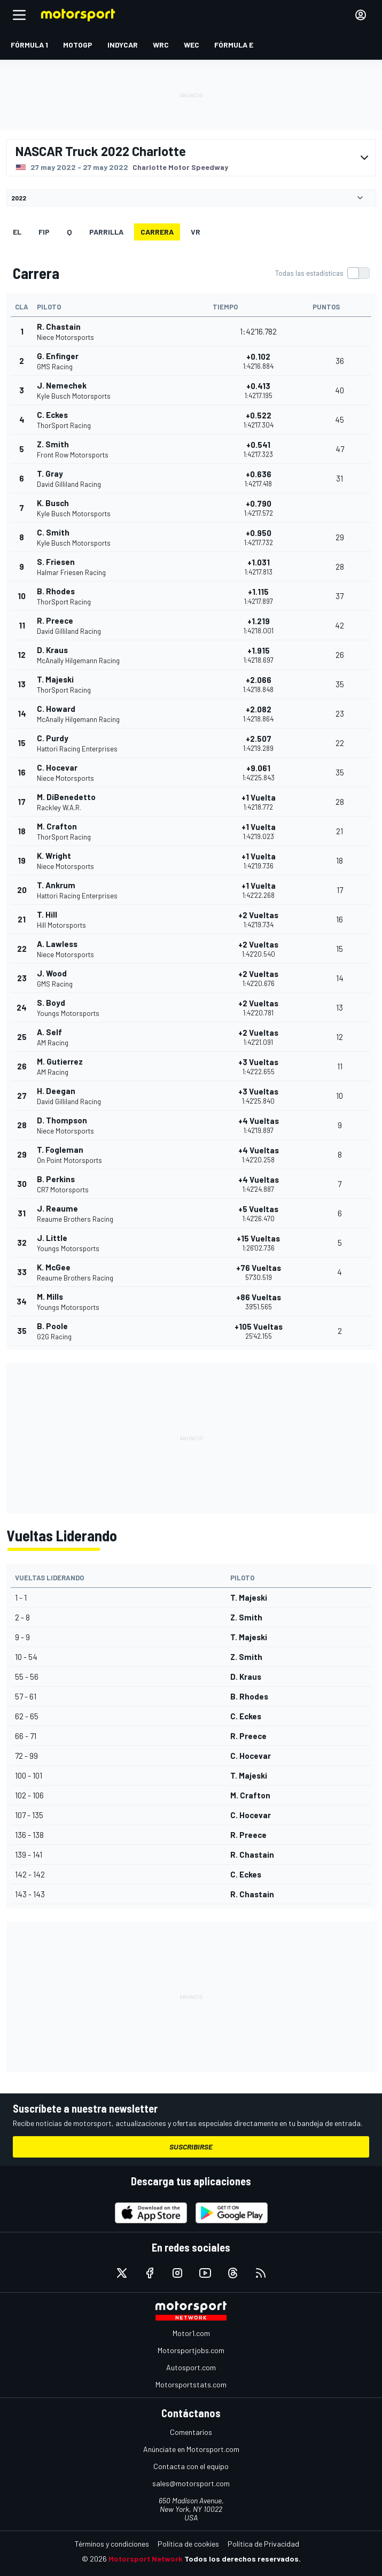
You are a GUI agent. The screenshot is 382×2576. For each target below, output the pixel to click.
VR (195, 231)
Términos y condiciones (112, 2543)
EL (17, 231)
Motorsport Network (145, 2558)
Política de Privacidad (263, 2543)
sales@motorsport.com (191, 2483)
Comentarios (191, 2432)
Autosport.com (191, 2367)
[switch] (322, 273)
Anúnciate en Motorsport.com (191, 2449)
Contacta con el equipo (191, 2466)
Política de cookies (188, 2543)
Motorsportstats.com (191, 2384)
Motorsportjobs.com (191, 2350)
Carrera (157, 231)
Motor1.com (191, 2333)
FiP (44, 231)
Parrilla (106, 231)
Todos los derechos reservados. (242, 2558)
